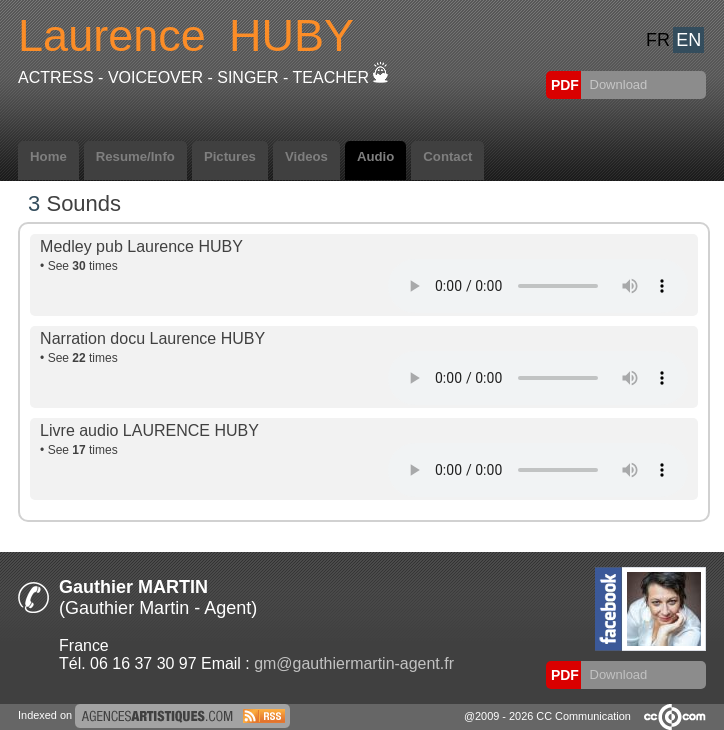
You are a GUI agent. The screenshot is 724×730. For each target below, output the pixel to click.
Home (48, 156)
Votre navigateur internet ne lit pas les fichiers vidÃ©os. (538, 286)
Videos (306, 156)
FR (658, 40)
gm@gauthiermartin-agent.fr (354, 663)
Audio (375, 156)
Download (616, 84)
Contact (447, 156)
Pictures (230, 156)
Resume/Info (135, 156)
